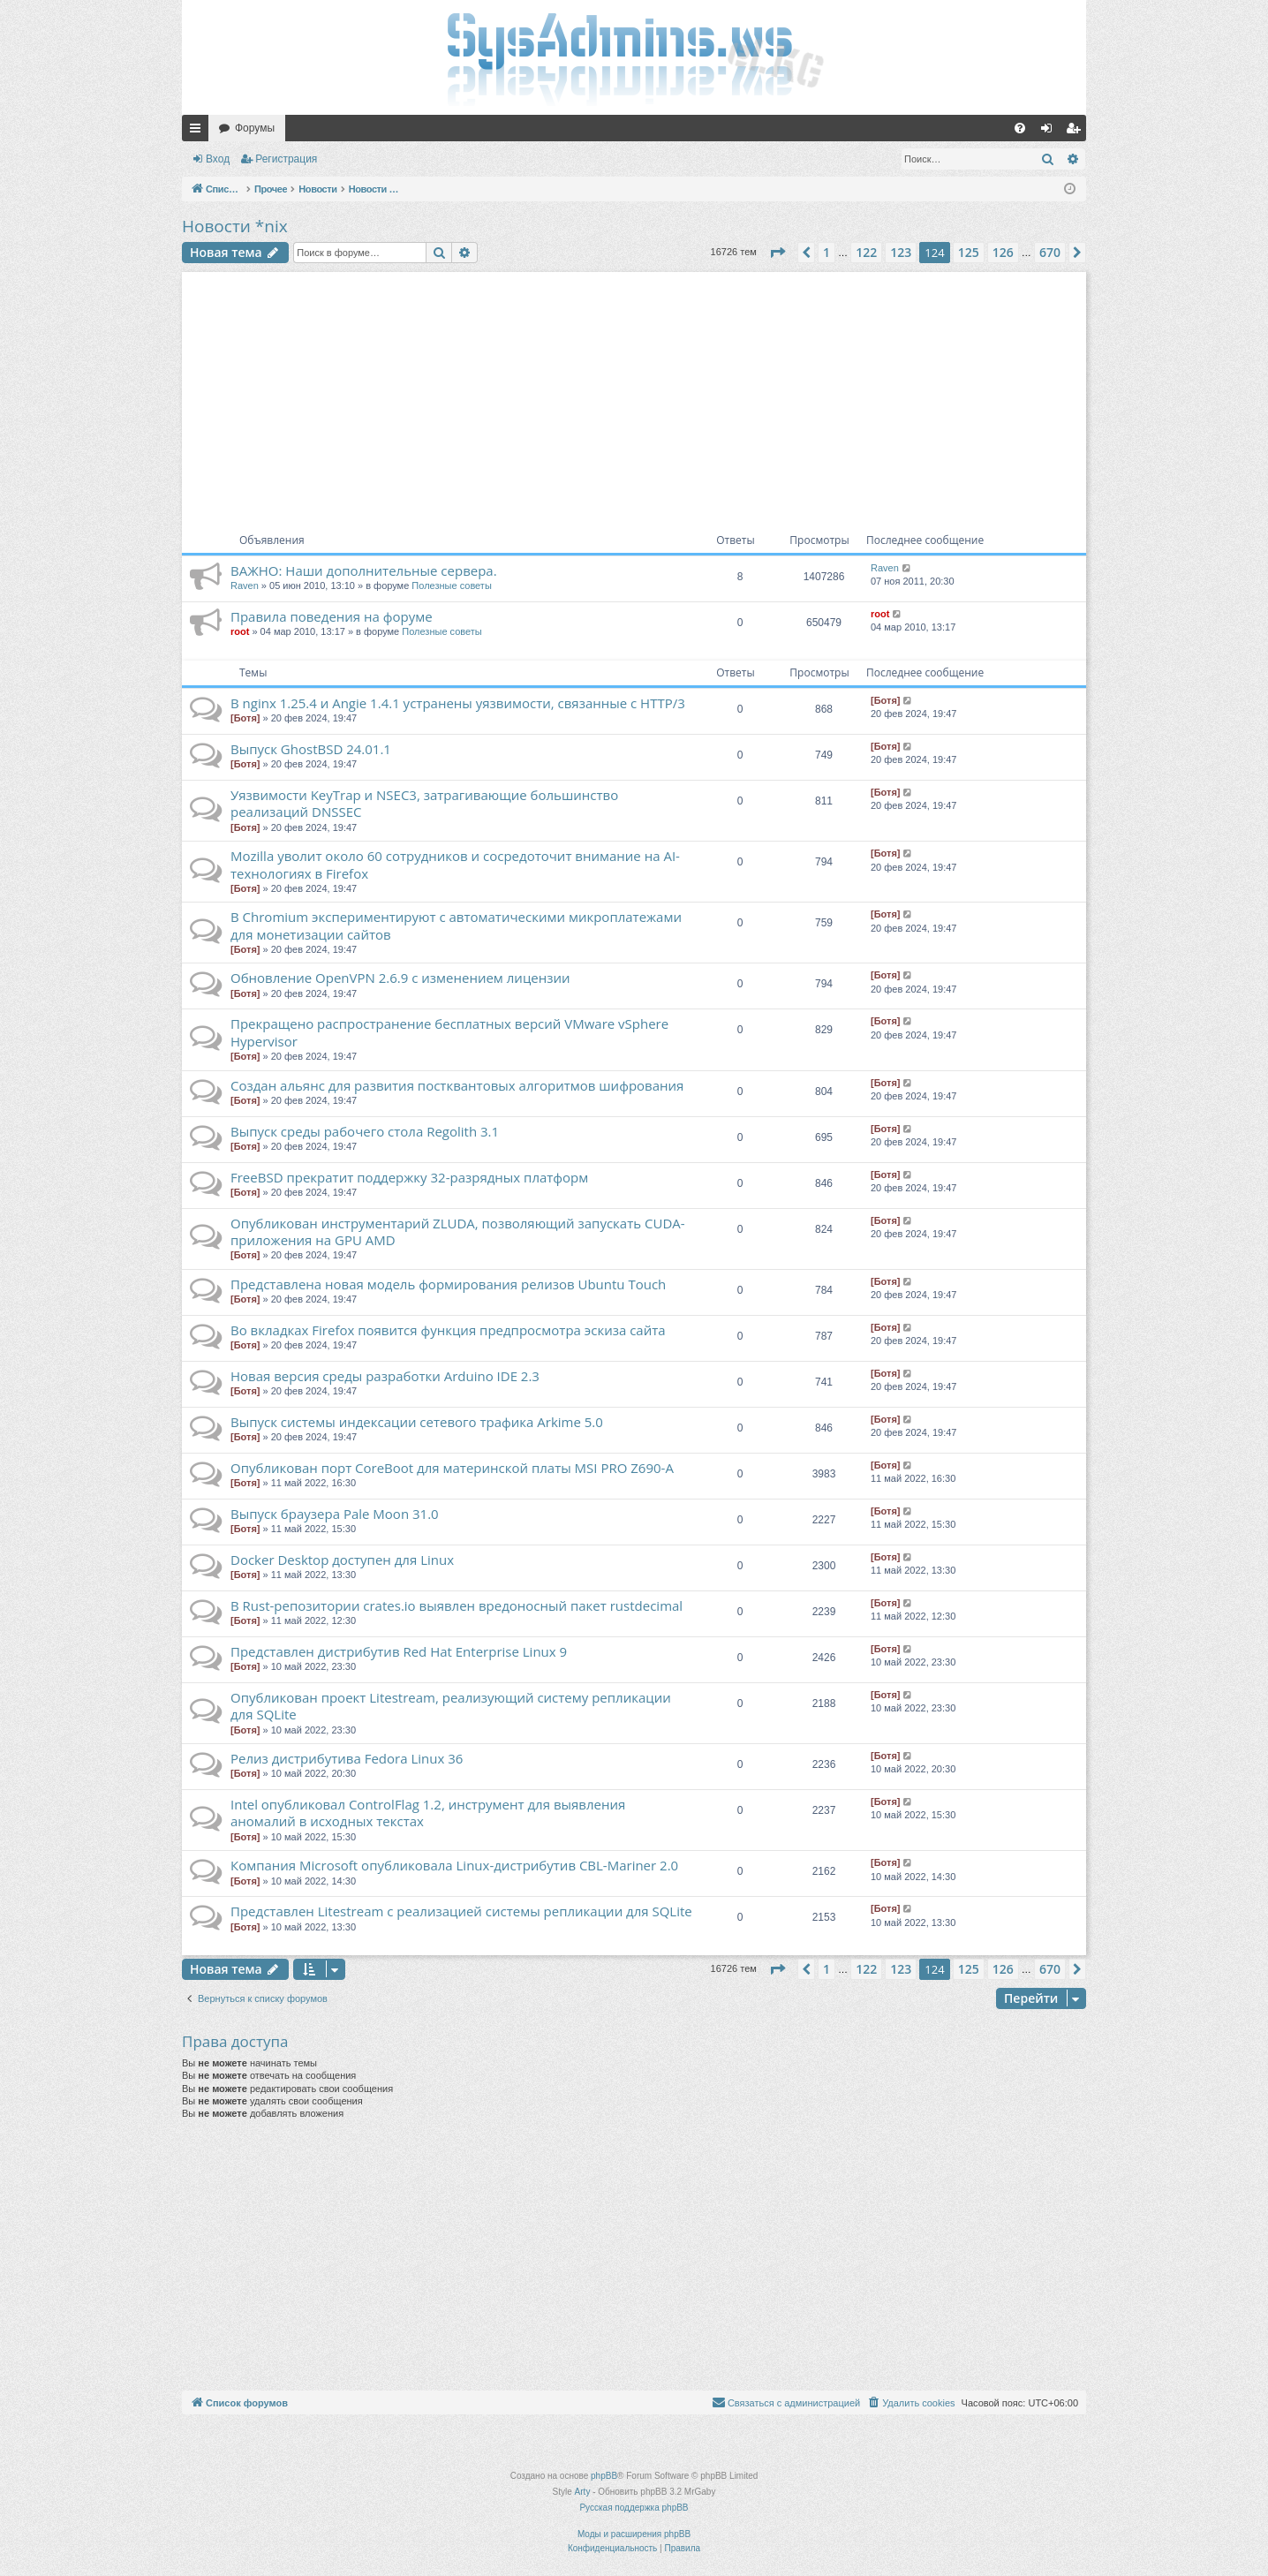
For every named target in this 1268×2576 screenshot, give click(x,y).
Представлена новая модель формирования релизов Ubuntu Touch (448, 1284)
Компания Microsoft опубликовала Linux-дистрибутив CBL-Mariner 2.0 (454, 1865)
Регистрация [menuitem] (1076, 131)
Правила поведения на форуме (331, 616)
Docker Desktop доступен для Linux (342, 1559)
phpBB (604, 2476)
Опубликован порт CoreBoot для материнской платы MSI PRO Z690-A (452, 1468)
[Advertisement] (634, 395)
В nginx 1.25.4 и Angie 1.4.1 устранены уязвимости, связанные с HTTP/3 (457, 703)
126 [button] (1003, 252)
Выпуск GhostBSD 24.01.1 (310, 749)
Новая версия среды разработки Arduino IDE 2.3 (385, 1376)
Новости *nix (235, 226)
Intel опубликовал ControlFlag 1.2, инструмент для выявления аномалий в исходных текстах (427, 1812)
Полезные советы (451, 585)
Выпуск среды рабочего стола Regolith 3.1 (364, 1131)
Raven (244, 585)
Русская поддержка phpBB (633, 2507)
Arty (583, 2492)
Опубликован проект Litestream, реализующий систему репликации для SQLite (450, 1705)
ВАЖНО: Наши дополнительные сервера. (363, 570)
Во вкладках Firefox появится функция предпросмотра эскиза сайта (448, 1330)
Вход (218, 159)
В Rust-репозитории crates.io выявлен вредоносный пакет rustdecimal (456, 1605)
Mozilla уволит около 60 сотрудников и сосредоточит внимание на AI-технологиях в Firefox (455, 864)
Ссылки (198, 131)
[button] (777, 252)
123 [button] (900, 252)
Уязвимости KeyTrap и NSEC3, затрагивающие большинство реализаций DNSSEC (424, 803)
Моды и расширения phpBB (634, 2534)
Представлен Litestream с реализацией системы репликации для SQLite (461, 1911)
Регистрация (286, 159)
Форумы (255, 128)
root (239, 631)
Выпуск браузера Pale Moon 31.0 (334, 1513)
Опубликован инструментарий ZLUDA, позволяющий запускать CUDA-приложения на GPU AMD (457, 1231)
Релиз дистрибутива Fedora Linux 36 (346, 1758)
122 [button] (866, 252)
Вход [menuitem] (1050, 131)
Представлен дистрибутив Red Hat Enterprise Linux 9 (398, 1651)
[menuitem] (1020, 128)
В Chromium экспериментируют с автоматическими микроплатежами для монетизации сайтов (456, 925)
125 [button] (968, 252)
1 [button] (826, 252)
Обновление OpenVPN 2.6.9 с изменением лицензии (400, 977)
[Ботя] (245, 718)
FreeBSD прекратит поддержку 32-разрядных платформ (409, 1177)
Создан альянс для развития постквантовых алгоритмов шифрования (456, 1085)
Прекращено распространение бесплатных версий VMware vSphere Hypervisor (449, 1032)
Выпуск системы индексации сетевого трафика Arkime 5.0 (416, 1422)
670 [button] (1049, 252)
